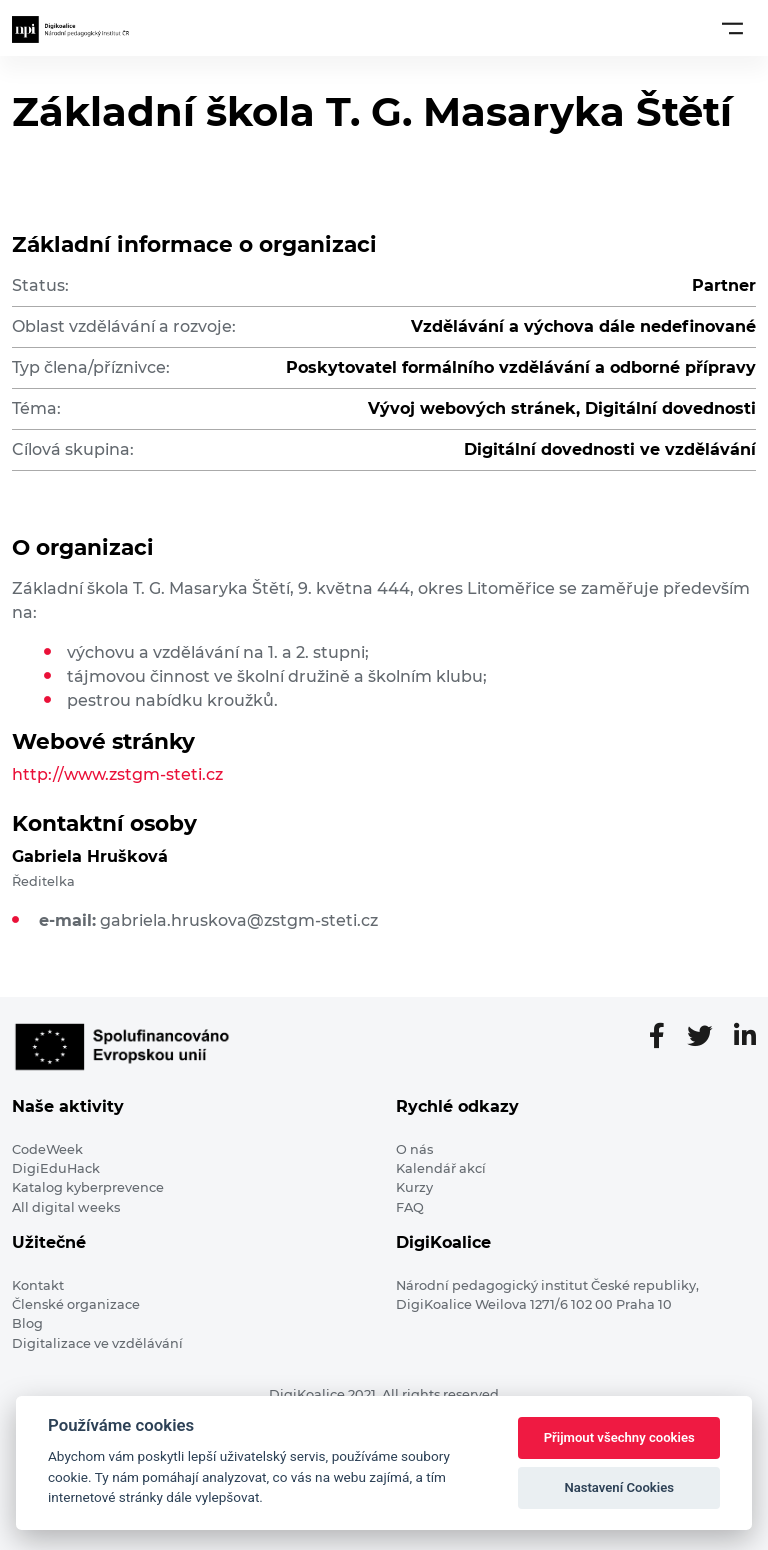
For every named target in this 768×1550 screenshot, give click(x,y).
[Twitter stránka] (707, 1037)
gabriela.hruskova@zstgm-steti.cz (239, 920)
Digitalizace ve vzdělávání (97, 1343)
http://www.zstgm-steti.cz (117, 774)
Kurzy (414, 1187)
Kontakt (38, 1285)
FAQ (410, 1207)
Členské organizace (76, 1304)
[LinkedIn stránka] (745, 1037)
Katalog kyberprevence (88, 1187)
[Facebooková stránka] (665, 1037)
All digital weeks (66, 1207)
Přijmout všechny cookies (619, 1437)
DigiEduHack (56, 1168)
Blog (27, 1323)
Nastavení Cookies (619, 1487)
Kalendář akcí (441, 1168)
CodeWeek (47, 1149)
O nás (414, 1149)
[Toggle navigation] (732, 28)
